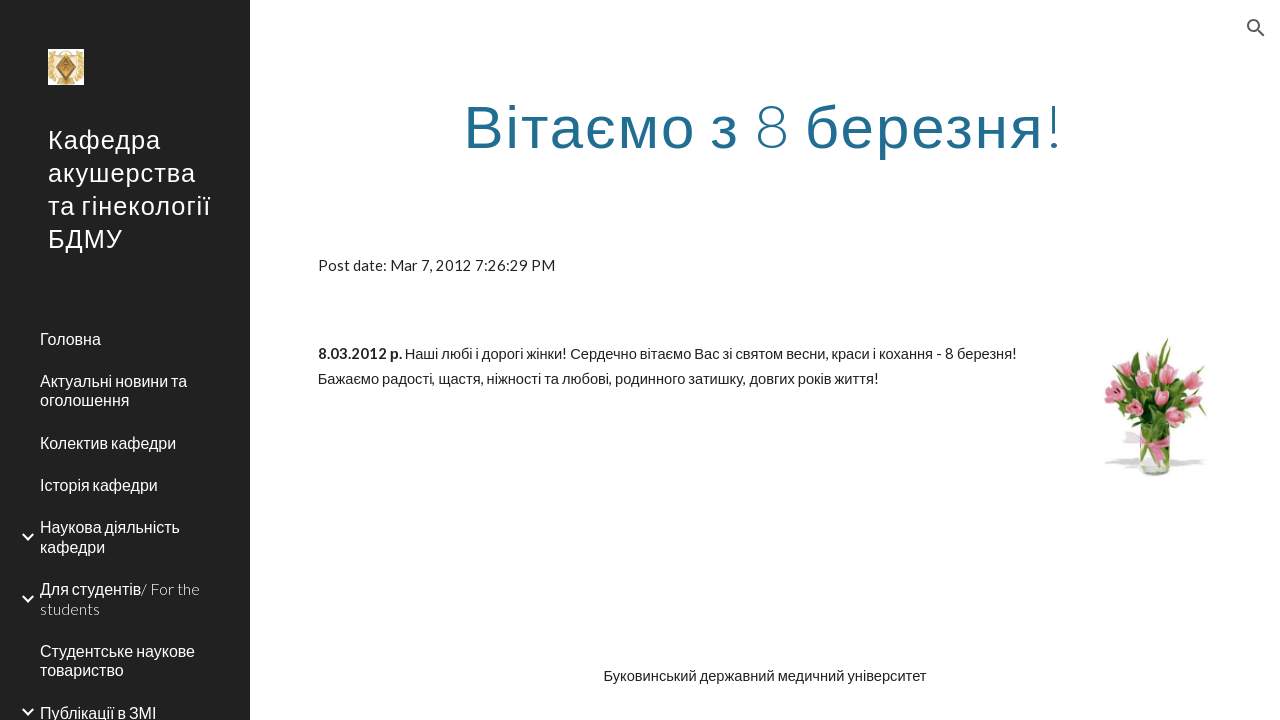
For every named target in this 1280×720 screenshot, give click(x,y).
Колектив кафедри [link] (108, 442)
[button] (1256, 28)
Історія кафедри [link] (99, 484)
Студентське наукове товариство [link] (117, 660)
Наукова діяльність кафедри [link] (110, 536)
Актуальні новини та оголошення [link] (113, 390)
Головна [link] (70, 338)
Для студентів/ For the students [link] (120, 598)
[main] (765, 125)
